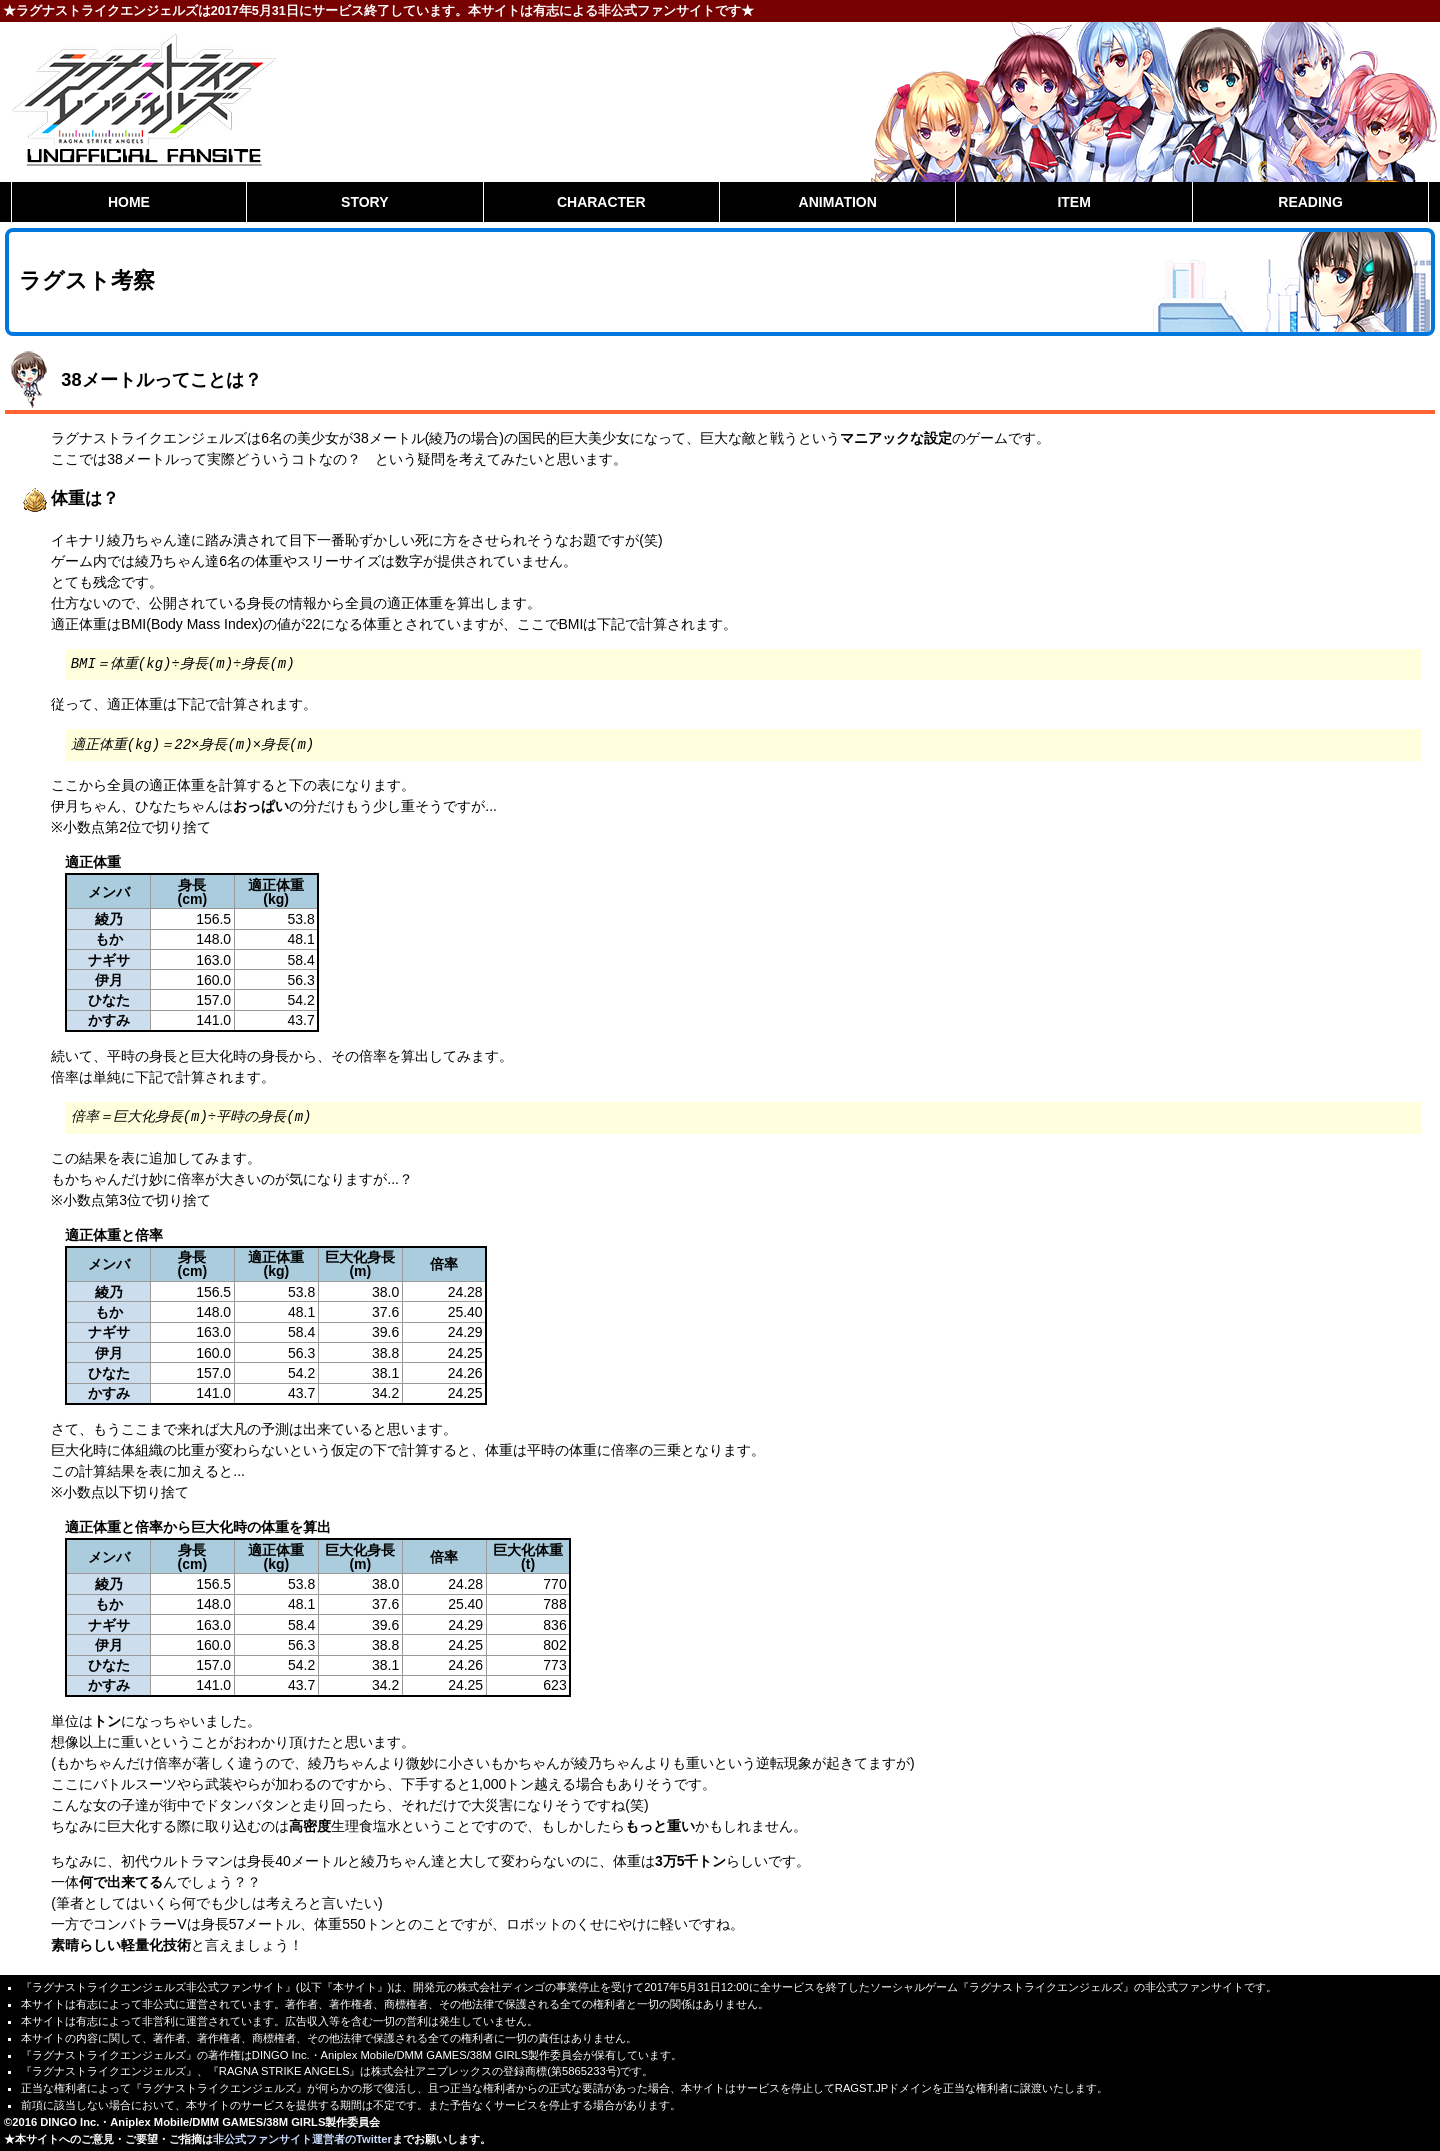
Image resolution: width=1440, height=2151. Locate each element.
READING (1310, 202)
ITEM (1073, 202)
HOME (129, 202)
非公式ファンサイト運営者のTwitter (302, 2139)
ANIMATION (838, 202)
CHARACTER (601, 202)
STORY (364, 202)
